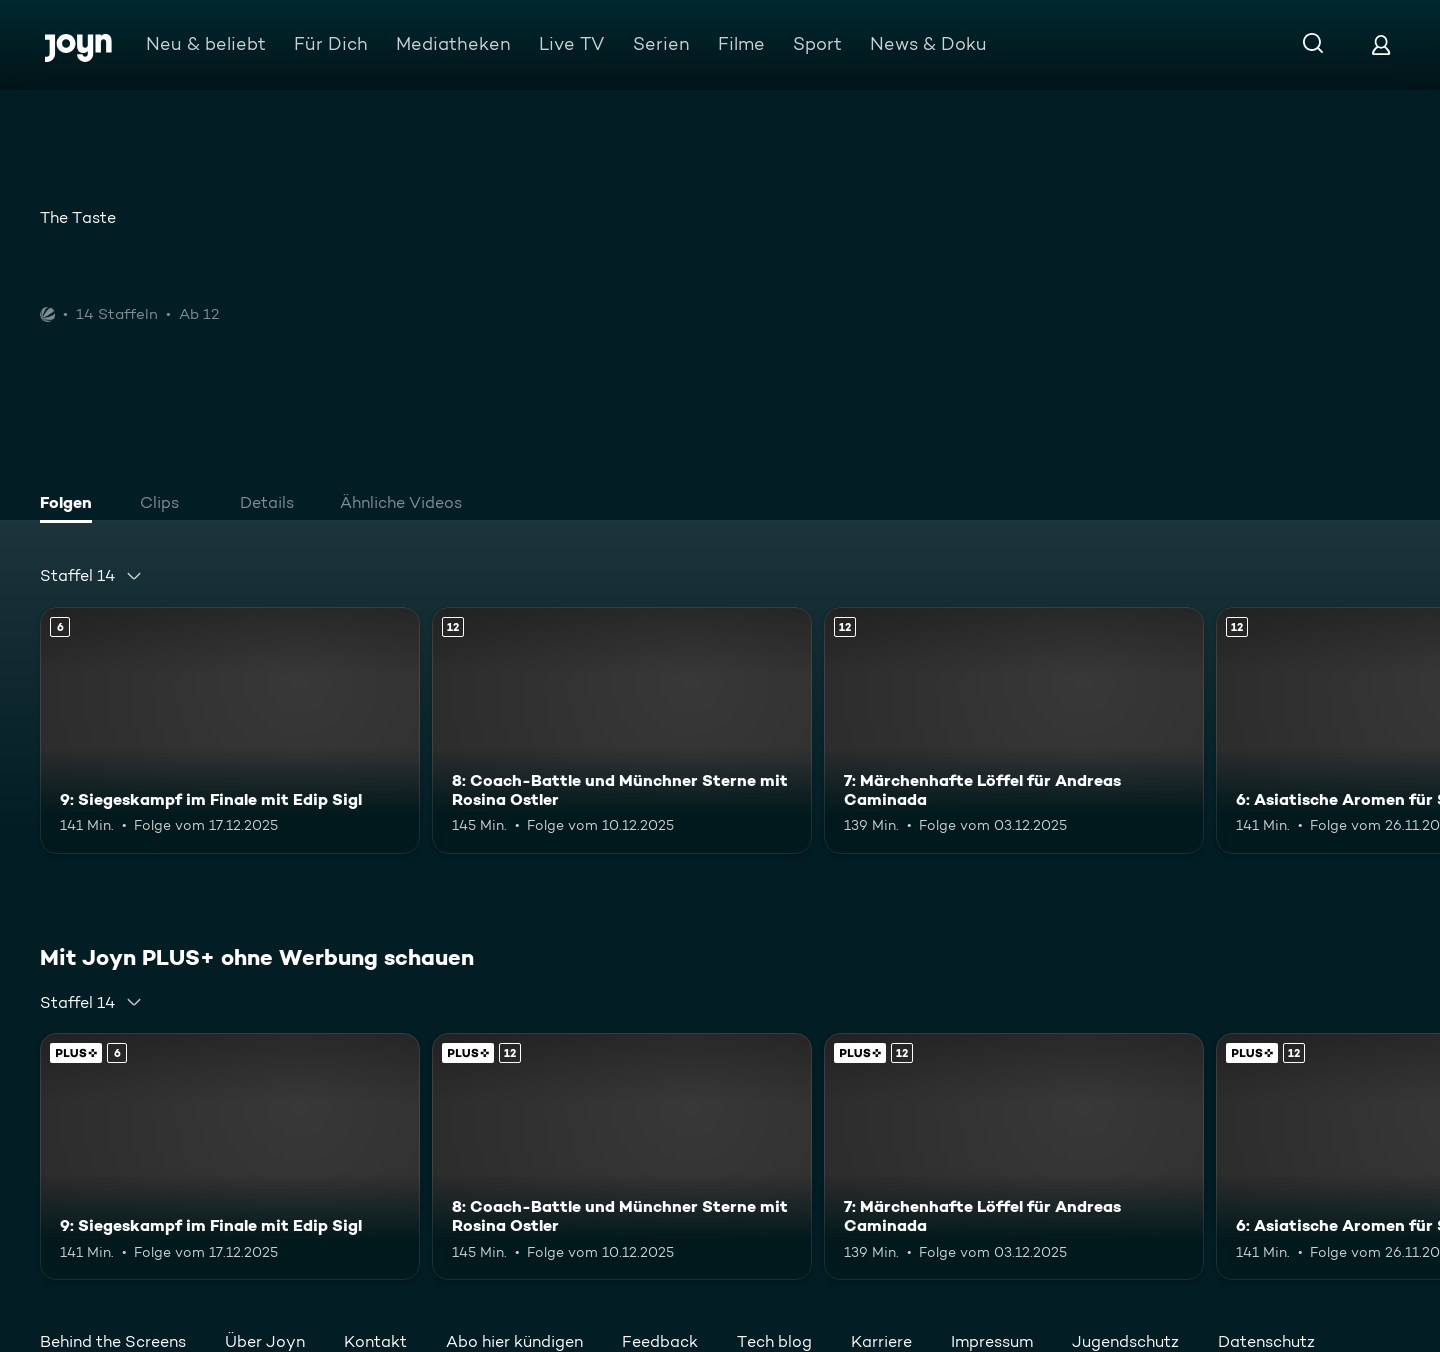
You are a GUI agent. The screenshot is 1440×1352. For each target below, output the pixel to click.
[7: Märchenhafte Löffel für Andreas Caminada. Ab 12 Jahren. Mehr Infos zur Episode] (1014, 730)
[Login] (1381, 44)
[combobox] (91, 576)
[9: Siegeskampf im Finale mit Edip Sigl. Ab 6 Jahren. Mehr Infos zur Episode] (230, 730)
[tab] (71, 505)
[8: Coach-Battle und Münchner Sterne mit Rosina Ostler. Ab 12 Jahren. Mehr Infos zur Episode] (622, 730)
